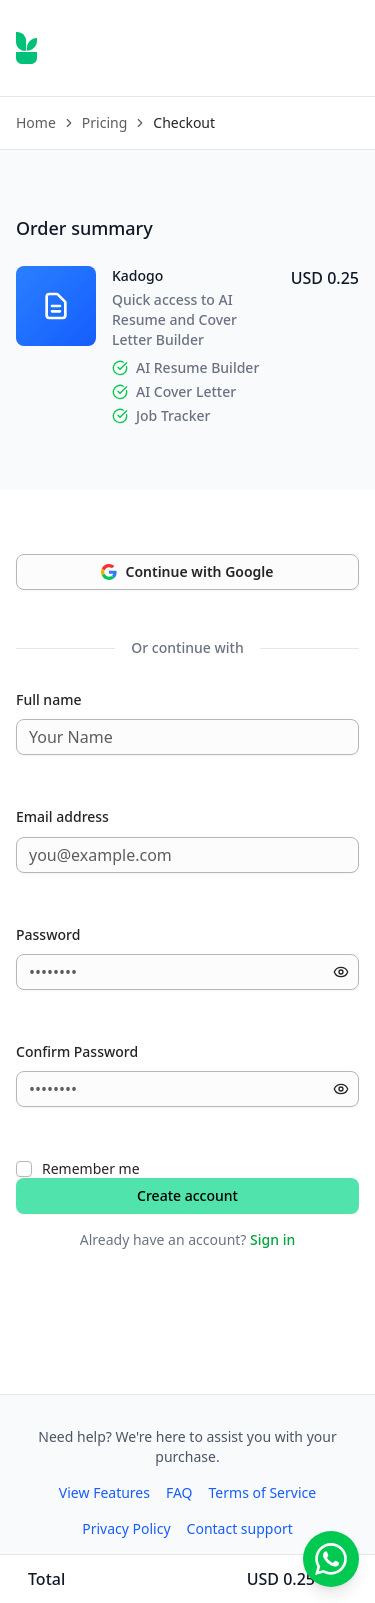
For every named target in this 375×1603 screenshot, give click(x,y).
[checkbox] (24, 1169)
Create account (187, 1195)
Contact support (240, 1528)
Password (48, 934)
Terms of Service (263, 1492)
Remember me (91, 1168)
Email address (62, 816)
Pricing (104, 122)
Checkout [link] (184, 122)
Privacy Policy (126, 1528)
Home (36, 122)
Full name (48, 699)
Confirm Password (77, 1051)
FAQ (179, 1492)
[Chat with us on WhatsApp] (331, 1559)
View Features (104, 1492)
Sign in (272, 1239)
